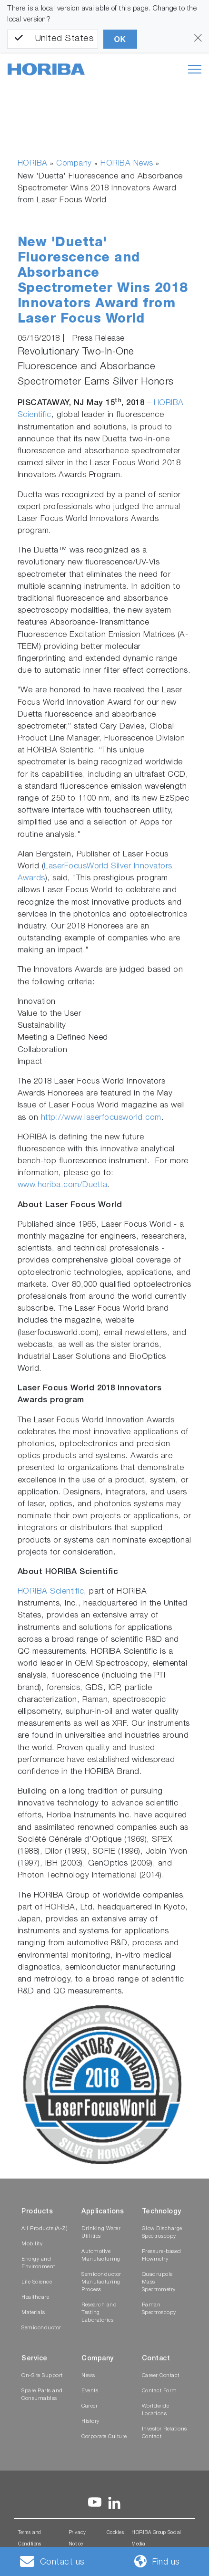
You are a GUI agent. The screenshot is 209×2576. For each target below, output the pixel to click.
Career (89, 2406)
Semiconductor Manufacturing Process (101, 2282)
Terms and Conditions (29, 2539)
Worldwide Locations (155, 2410)
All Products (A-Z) (44, 2229)
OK (120, 39)
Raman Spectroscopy (159, 2309)
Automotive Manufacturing (100, 2255)
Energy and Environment (38, 2263)
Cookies (115, 2533)
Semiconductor (41, 2328)
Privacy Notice (77, 2539)
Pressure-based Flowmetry (161, 2255)
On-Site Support (42, 2375)
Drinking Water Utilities (100, 2232)
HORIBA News (126, 164)
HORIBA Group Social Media (156, 2539)
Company (74, 164)
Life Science (36, 2282)
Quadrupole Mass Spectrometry (159, 2282)
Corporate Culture (104, 2437)
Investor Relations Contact (164, 2433)
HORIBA (33, 164)
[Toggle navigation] (194, 69)
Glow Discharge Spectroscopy (162, 2232)
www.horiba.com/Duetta (63, 1185)
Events (89, 2391)
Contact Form (159, 2391)
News (88, 2375)
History (90, 2421)
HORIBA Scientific (51, 1592)
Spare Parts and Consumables (42, 2394)
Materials (33, 2312)
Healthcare (35, 2297)
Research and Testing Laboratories (99, 2313)
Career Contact (160, 2375)
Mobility (31, 2244)
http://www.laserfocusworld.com (101, 1118)
